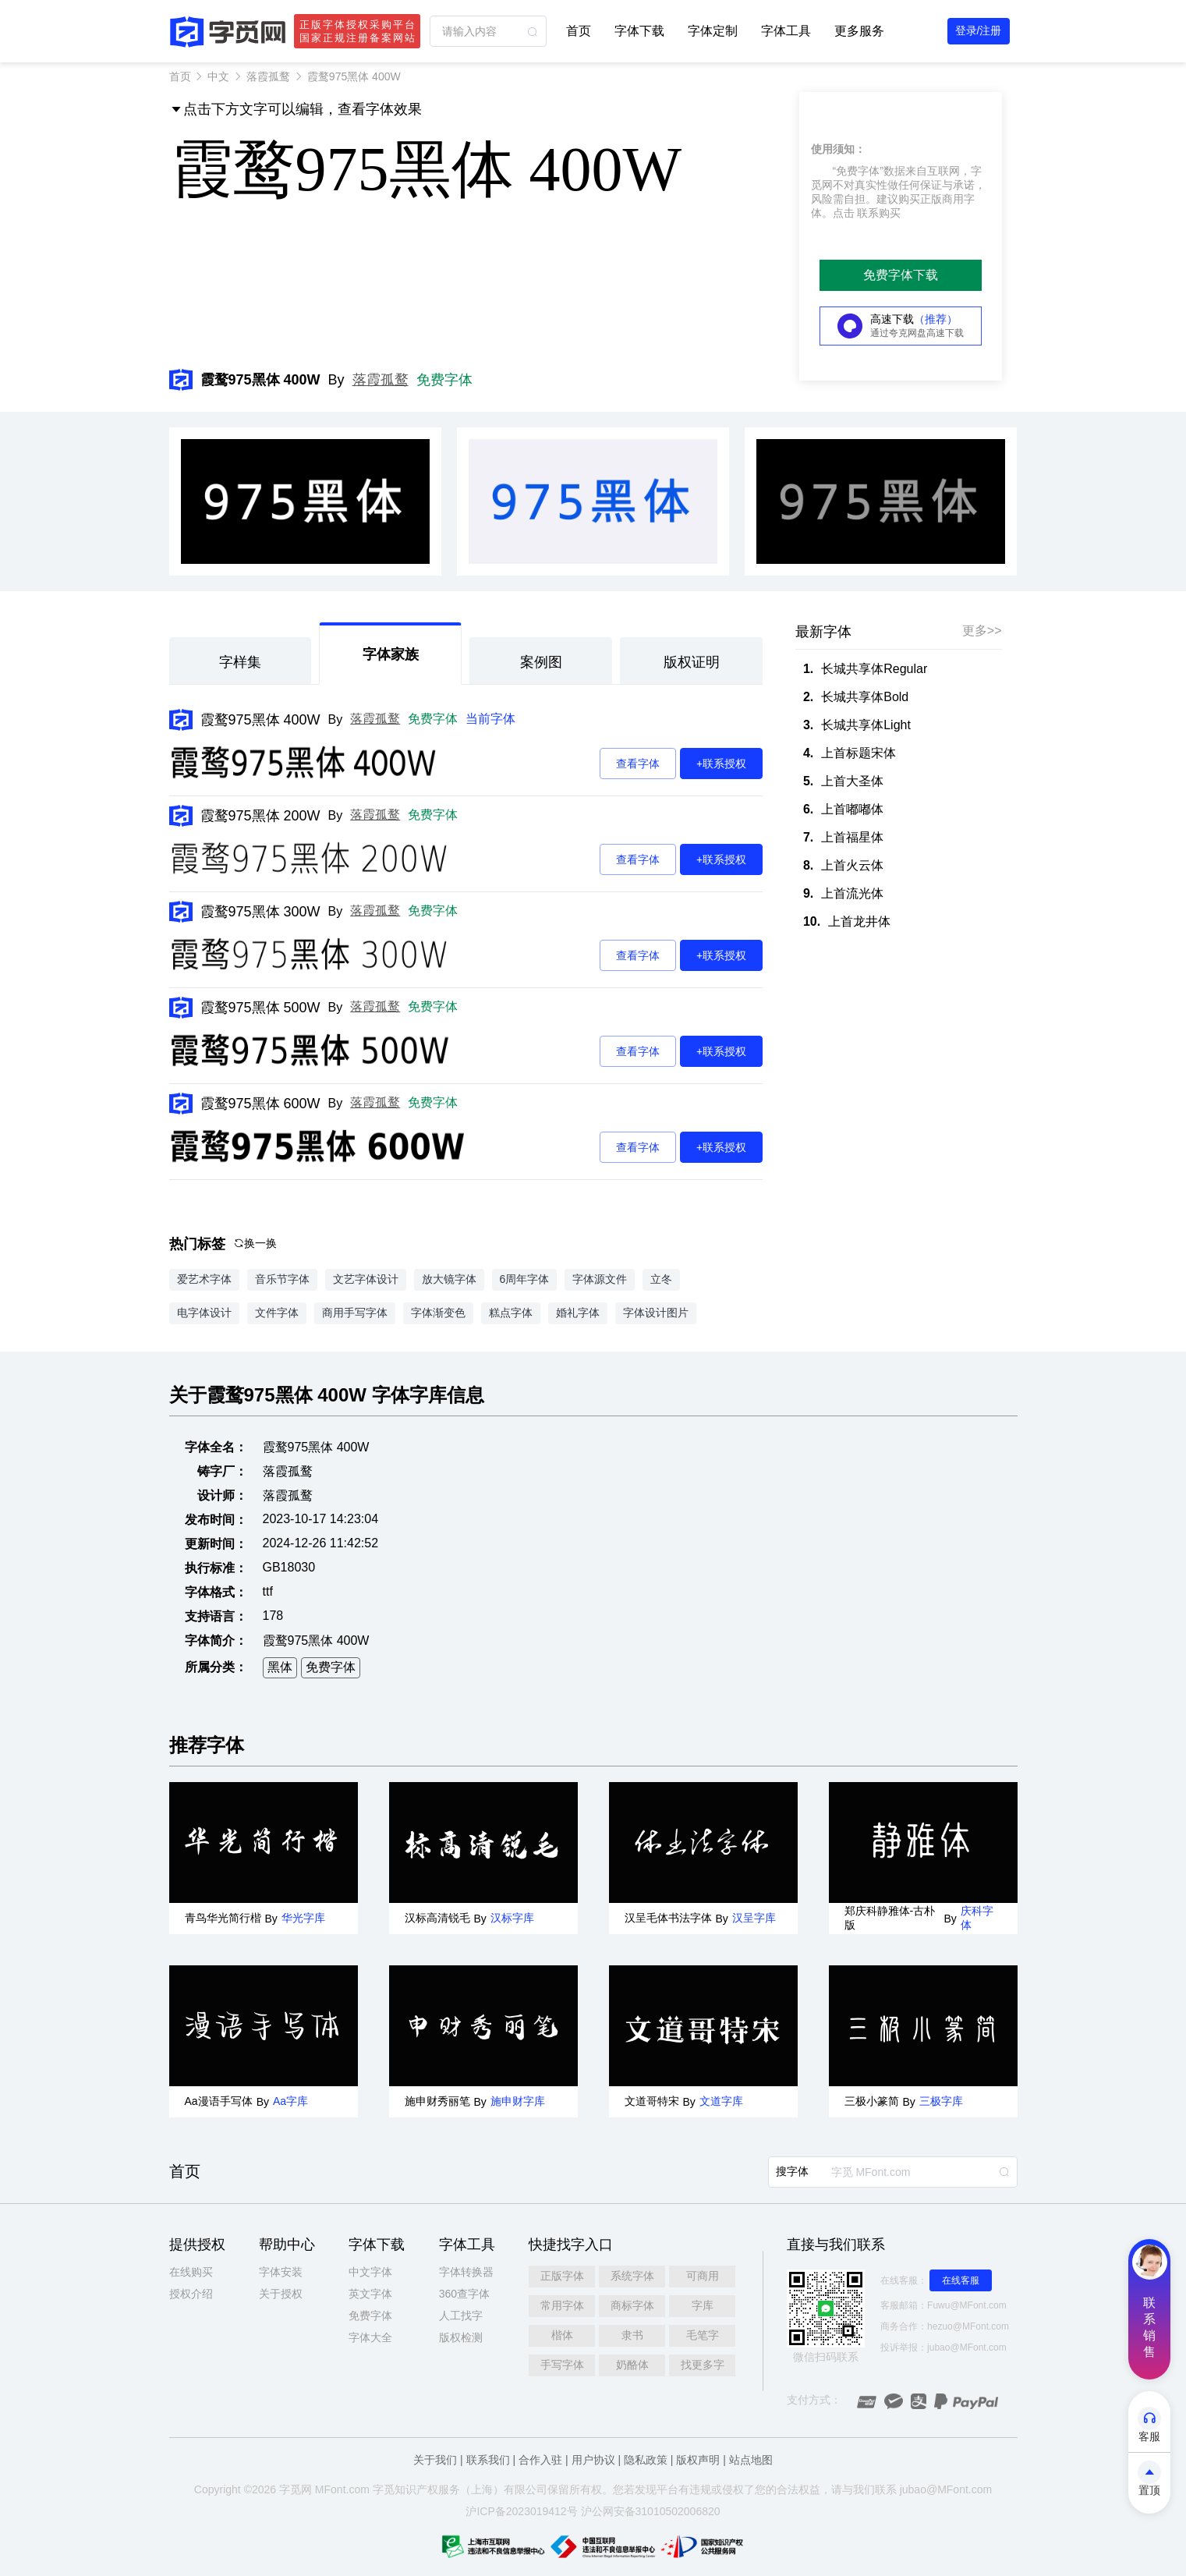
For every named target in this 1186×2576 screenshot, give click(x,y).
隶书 (632, 2335)
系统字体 (632, 2276)
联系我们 (488, 2460)
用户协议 (593, 2460)
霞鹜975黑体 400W (260, 720)
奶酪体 (632, 2364)
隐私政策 (645, 2460)
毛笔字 (702, 2335)
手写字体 (562, 2364)
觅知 (394, 2489)
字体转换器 (466, 2272)
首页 (578, 30)
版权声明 (698, 2460)
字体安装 (281, 2272)
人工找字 (461, 2315)
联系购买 (879, 213)
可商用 (702, 2276)
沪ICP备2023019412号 (521, 2511)
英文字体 (370, 2293)
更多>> (982, 630)
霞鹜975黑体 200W (260, 816)
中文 (218, 76)
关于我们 (435, 2460)
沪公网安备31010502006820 (650, 2511)
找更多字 (702, 2364)
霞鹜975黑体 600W (260, 1103)
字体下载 (639, 30)
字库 (702, 2305)
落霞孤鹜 (268, 76)
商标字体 (632, 2305)
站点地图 (751, 2460)
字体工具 (786, 30)
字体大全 (370, 2337)
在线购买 (191, 2272)
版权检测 (461, 2337)
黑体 (279, 1667)
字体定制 (713, 30)
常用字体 (562, 2305)
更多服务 (859, 30)
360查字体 (464, 2293)
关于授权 (281, 2293)
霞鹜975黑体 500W (260, 1007)
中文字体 (370, 2272)
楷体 (562, 2335)
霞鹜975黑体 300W (260, 911)
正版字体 (562, 2276)
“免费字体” (858, 171)
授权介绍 (191, 2293)
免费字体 (444, 380)
